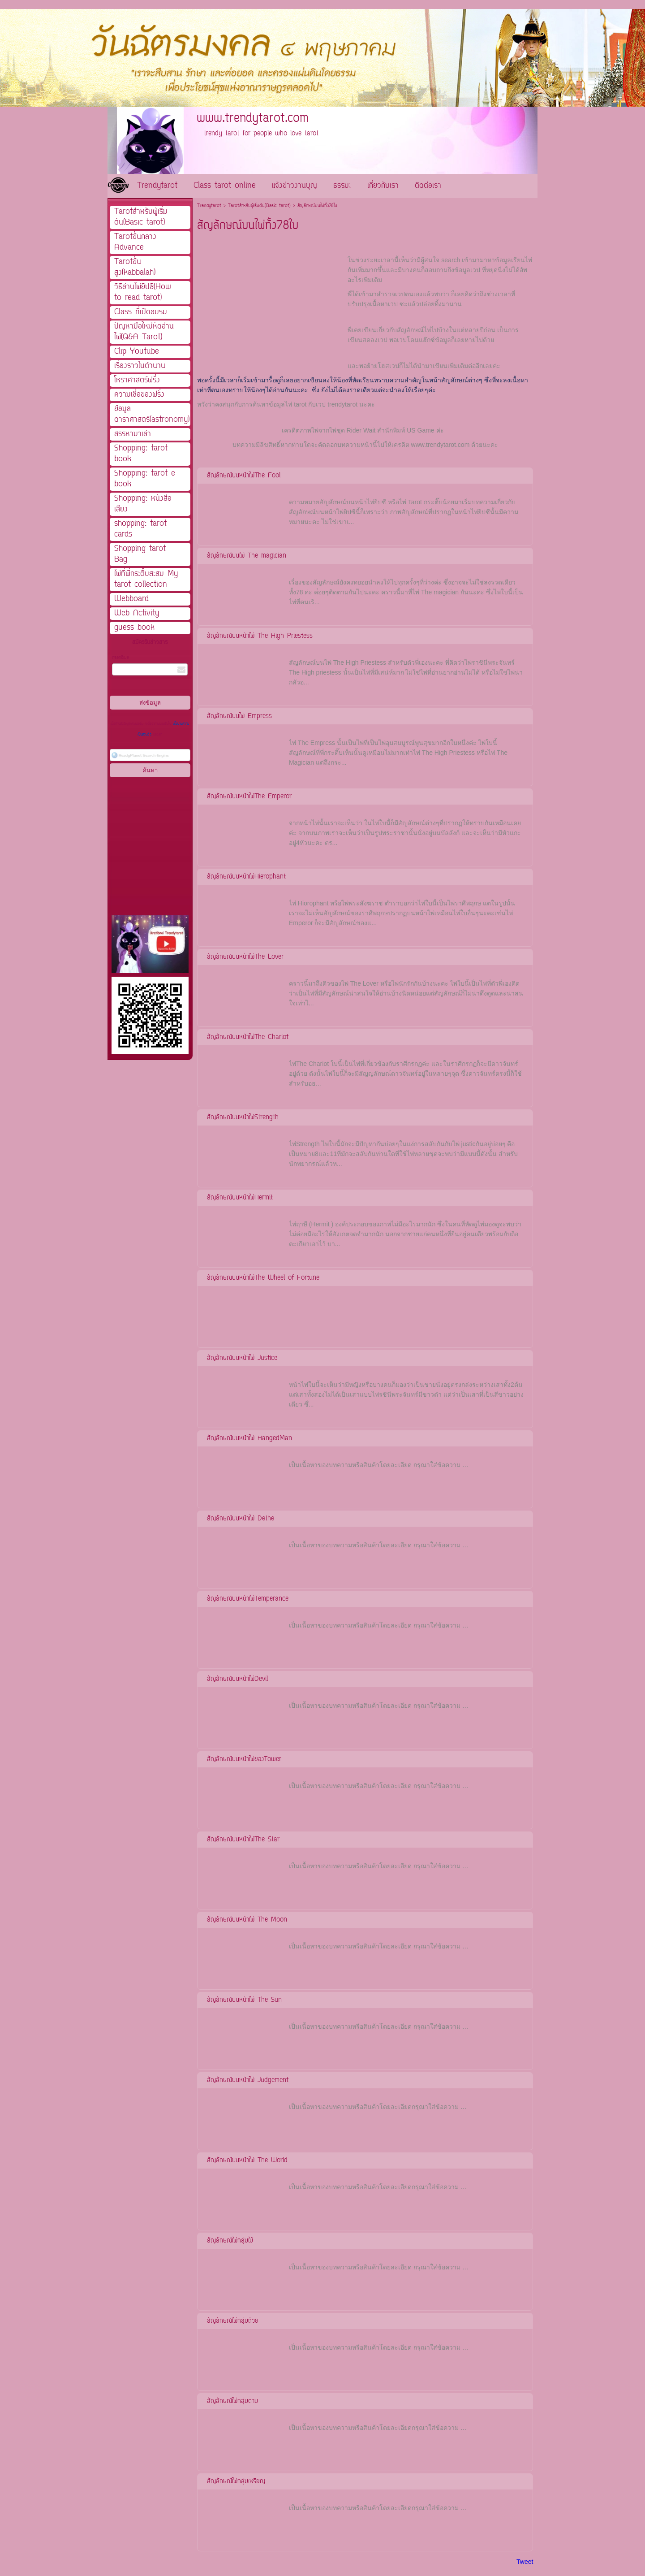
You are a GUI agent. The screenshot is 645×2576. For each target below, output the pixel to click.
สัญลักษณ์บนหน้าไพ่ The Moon (247, 1920)
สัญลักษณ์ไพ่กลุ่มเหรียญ (236, 2481)
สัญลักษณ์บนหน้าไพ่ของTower (244, 1759)
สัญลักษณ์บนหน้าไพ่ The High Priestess (260, 636)
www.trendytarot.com (440, 444)
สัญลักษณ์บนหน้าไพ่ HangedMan (249, 1438)
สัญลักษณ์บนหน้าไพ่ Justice (242, 1358)
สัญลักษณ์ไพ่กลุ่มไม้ (230, 2241)
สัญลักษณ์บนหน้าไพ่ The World (247, 2160)
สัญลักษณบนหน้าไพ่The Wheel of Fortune (263, 1278)
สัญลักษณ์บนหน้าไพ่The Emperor (249, 796)
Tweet (524, 2561)
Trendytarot (209, 206)
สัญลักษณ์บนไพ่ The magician (246, 556)
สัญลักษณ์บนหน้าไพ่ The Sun (244, 2000)
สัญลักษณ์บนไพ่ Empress (239, 716)
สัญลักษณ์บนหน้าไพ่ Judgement (247, 2080)
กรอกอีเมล (120, 657)
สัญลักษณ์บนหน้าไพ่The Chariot (247, 1037)
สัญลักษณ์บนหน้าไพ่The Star (243, 1839)
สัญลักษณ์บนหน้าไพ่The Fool (243, 476)
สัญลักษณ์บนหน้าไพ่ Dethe (240, 1519)
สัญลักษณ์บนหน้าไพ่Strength (243, 1117)
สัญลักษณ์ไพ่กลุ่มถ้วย (232, 2321)
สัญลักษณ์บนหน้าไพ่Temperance (247, 1599)
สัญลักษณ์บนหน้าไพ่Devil (237, 1679)
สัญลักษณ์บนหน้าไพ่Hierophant (246, 877)
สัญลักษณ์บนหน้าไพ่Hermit (240, 1198)
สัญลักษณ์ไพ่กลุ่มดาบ (232, 2401)
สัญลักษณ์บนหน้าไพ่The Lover (245, 957)
